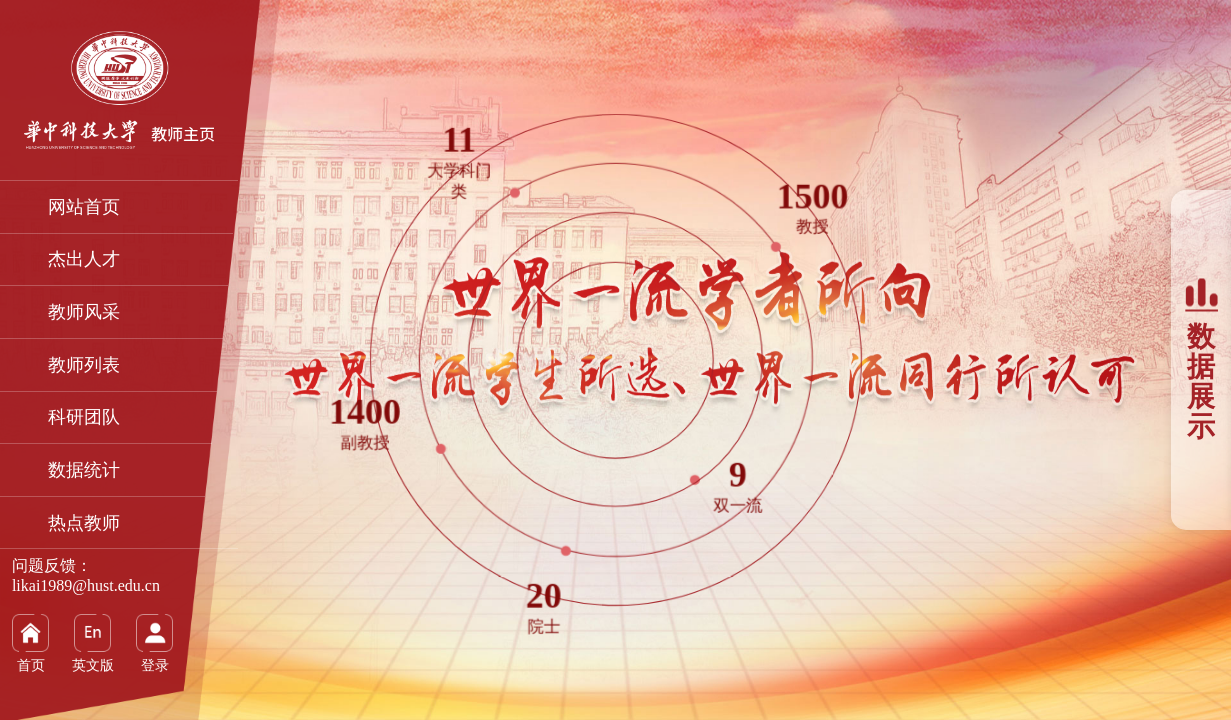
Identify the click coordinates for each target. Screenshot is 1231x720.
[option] (615, 360)
